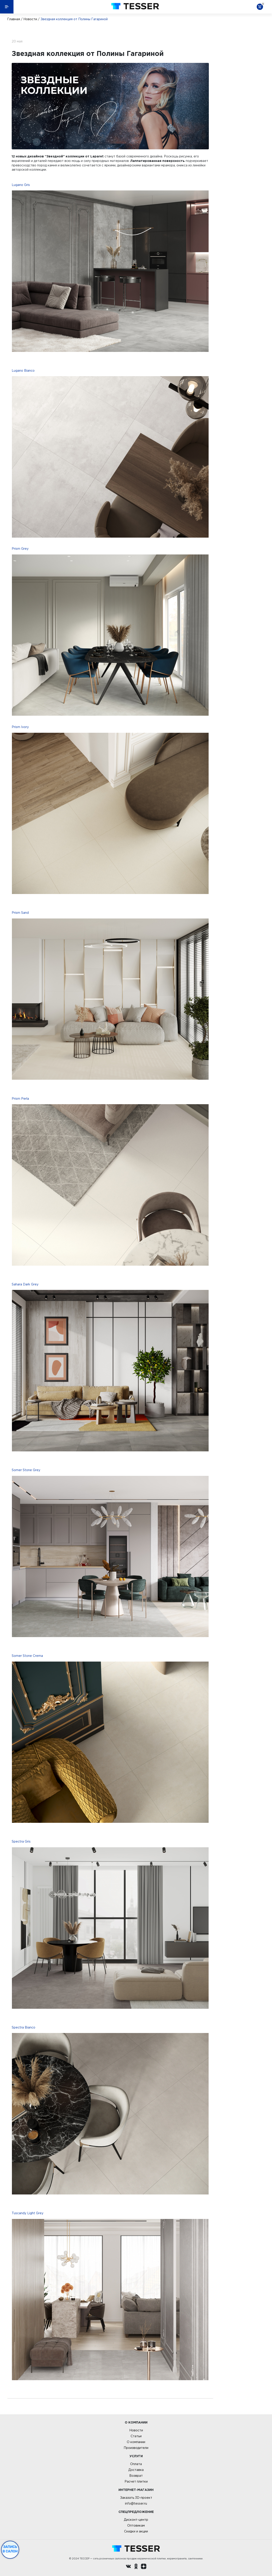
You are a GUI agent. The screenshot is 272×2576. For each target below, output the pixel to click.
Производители (136, 2448)
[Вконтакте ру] (128, 2567)
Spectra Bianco (23, 2027)
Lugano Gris (21, 185)
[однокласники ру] (136, 2567)
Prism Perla (20, 1098)
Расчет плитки (136, 2481)
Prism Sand (20, 912)
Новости (30, 19)
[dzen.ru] (143, 2567)
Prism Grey (20, 548)
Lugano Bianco (23, 370)
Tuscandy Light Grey (27, 2213)
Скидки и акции (136, 2531)
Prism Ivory (20, 727)
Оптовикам (136, 2525)
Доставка (136, 2470)
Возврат (136, 2475)
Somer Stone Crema (27, 1656)
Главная (13, 19)
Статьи (136, 2436)
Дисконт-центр (136, 2519)
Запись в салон (10, 2549)
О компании (136, 2442)
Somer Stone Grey (26, 1470)
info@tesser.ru (136, 2503)
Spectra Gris (21, 1841)
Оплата (136, 2464)
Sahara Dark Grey (25, 1284)
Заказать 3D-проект (136, 2497)
